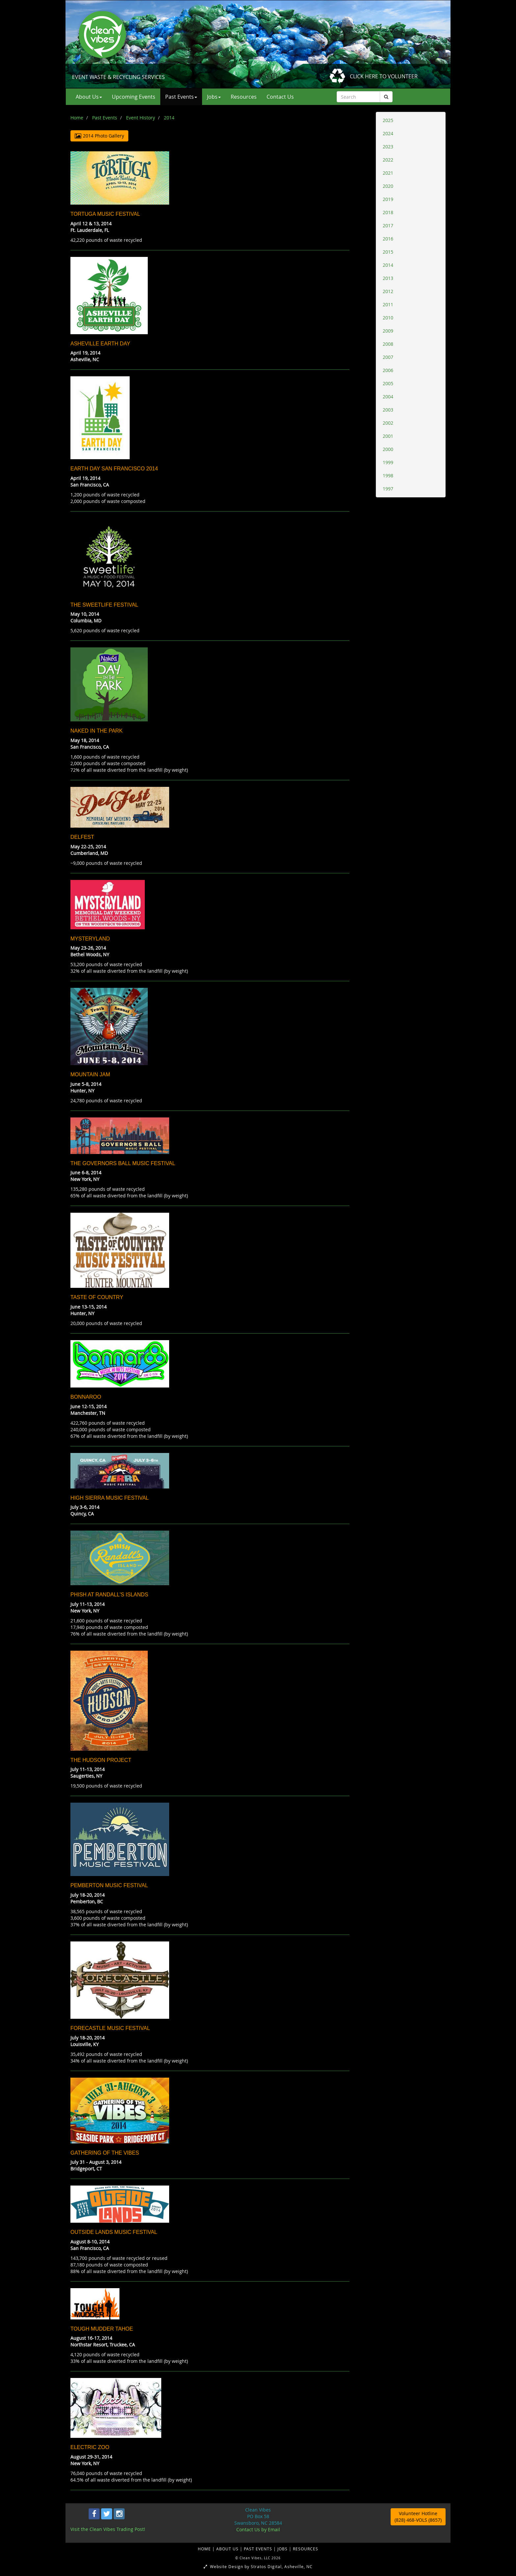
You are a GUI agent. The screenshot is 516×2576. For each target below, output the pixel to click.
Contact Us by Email (258, 2529)
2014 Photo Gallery (99, 136)
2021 (388, 173)
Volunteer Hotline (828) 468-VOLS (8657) (418, 2516)
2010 (388, 317)
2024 (388, 133)
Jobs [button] (214, 96)
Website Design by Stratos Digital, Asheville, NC (258, 2566)
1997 (388, 489)
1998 (388, 475)
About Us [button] (89, 96)
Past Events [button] (181, 96)
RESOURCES (305, 2548)
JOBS (283, 2548)
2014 (388, 265)
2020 (388, 186)
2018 (388, 212)
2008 (388, 344)
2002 (388, 423)
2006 (388, 370)
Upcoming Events (133, 96)
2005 (388, 383)
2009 (388, 331)
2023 (388, 146)
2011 (388, 304)
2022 (388, 160)
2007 (388, 357)
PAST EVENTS (258, 2548)
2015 (388, 252)
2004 (388, 396)
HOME (205, 2548)
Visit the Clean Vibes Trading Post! (107, 2529)
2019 (388, 199)
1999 (388, 462)
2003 (388, 410)
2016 (388, 239)
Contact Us (280, 96)
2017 (388, 225)
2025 (388, 120)
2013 (388, 278)
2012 (388, 291)
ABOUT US (228, 2548)
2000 (388, 449)
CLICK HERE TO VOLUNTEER (384, 76)
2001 (388, 436)
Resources (244, 96)
